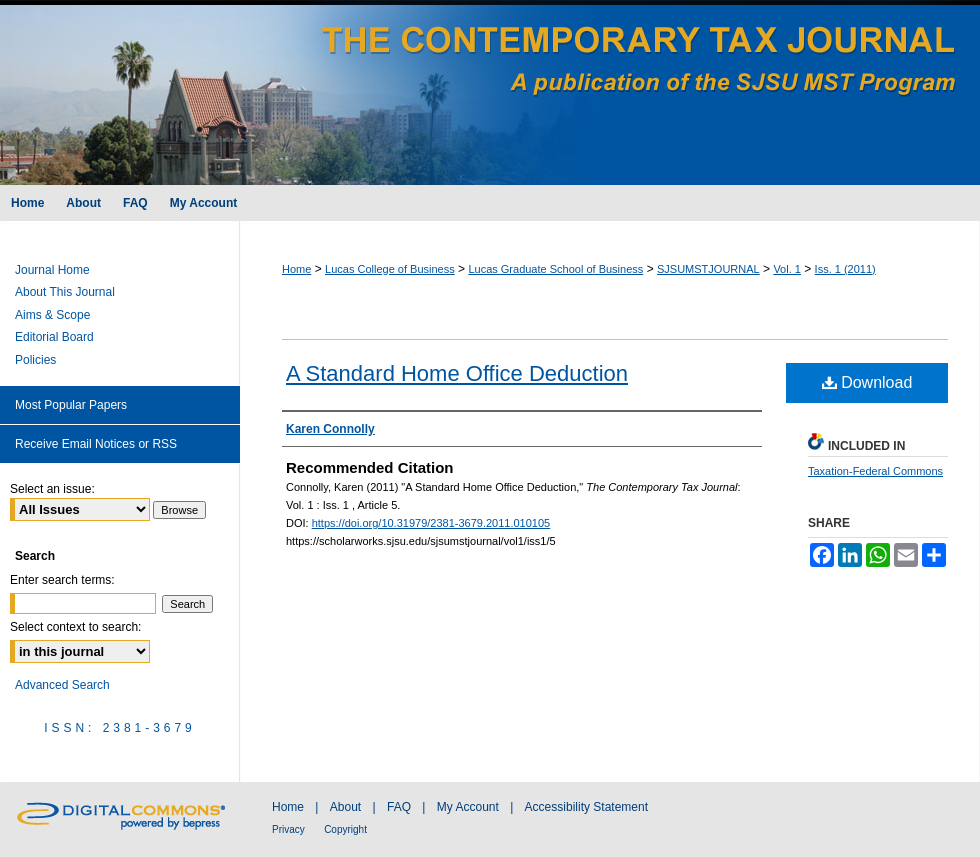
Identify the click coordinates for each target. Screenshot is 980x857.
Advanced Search (62, 685)
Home (296, 269)
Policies (35, 360)
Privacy (288, 829)
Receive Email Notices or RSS (96, 444)
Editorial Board (54, 337)
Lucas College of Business (390, 269)
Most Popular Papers (71, 405)
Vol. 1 (787, 269)
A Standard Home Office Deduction (457, 373)
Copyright (345, 829)
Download (867, 382)
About (345, 807)
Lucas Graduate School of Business (555, 269)
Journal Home (52, 270)
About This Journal (65, 292)
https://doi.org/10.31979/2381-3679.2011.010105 (431, 523)
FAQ (399, 807)
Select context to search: (75, 627)
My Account (468, 807)
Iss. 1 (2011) (845, 269)
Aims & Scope (52, 315)
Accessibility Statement (586, 807)
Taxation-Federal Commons (875, 471)
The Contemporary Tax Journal (490, 92)
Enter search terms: (62, 580)
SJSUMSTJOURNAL (708, 269)
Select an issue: (52, 489)
